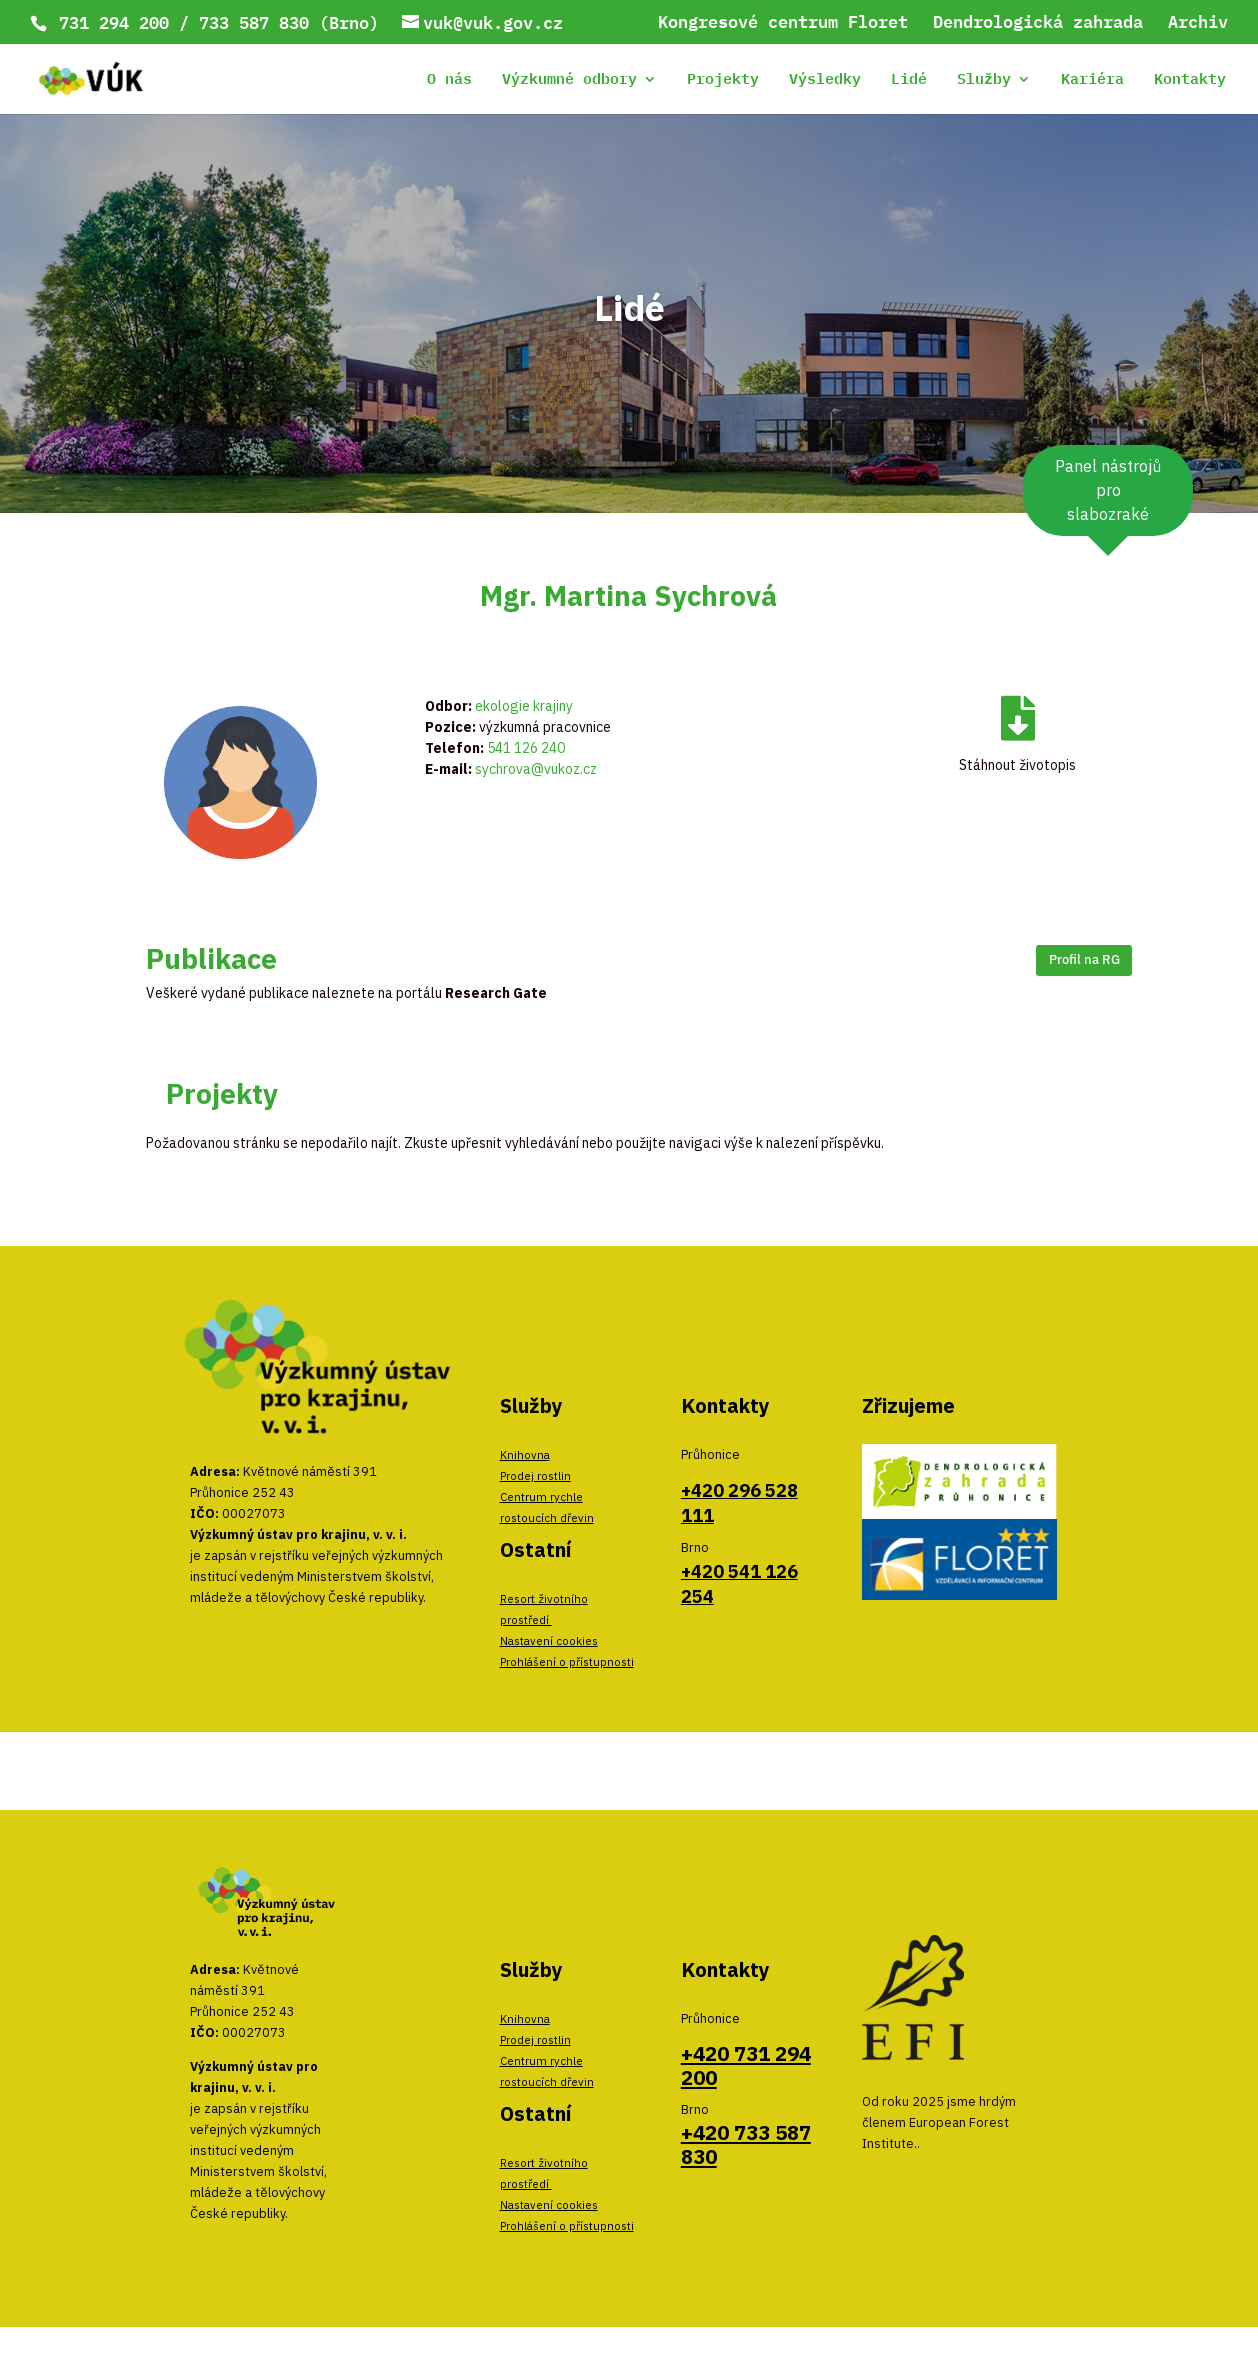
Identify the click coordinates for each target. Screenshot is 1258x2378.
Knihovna (525, 1454)
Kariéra (1092, 81)
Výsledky (825, 81)
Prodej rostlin (535, 1475)
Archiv (1198, 24)
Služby (984, 81)
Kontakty (1190, 81)
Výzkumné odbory (569, 81)
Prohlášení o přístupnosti (567, 1661)
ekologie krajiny (524, 706)
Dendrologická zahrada (1038, 24)
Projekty (723, 81)
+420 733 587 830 (746, 2144)
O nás (449, 81)
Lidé (909, 81)
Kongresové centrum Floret (783, 24)
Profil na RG (1084, 959)
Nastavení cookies (549, 1640)
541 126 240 (526, 748)
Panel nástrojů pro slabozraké (1108, 490)
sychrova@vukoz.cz (536, 769)
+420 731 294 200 (746, 2065)
